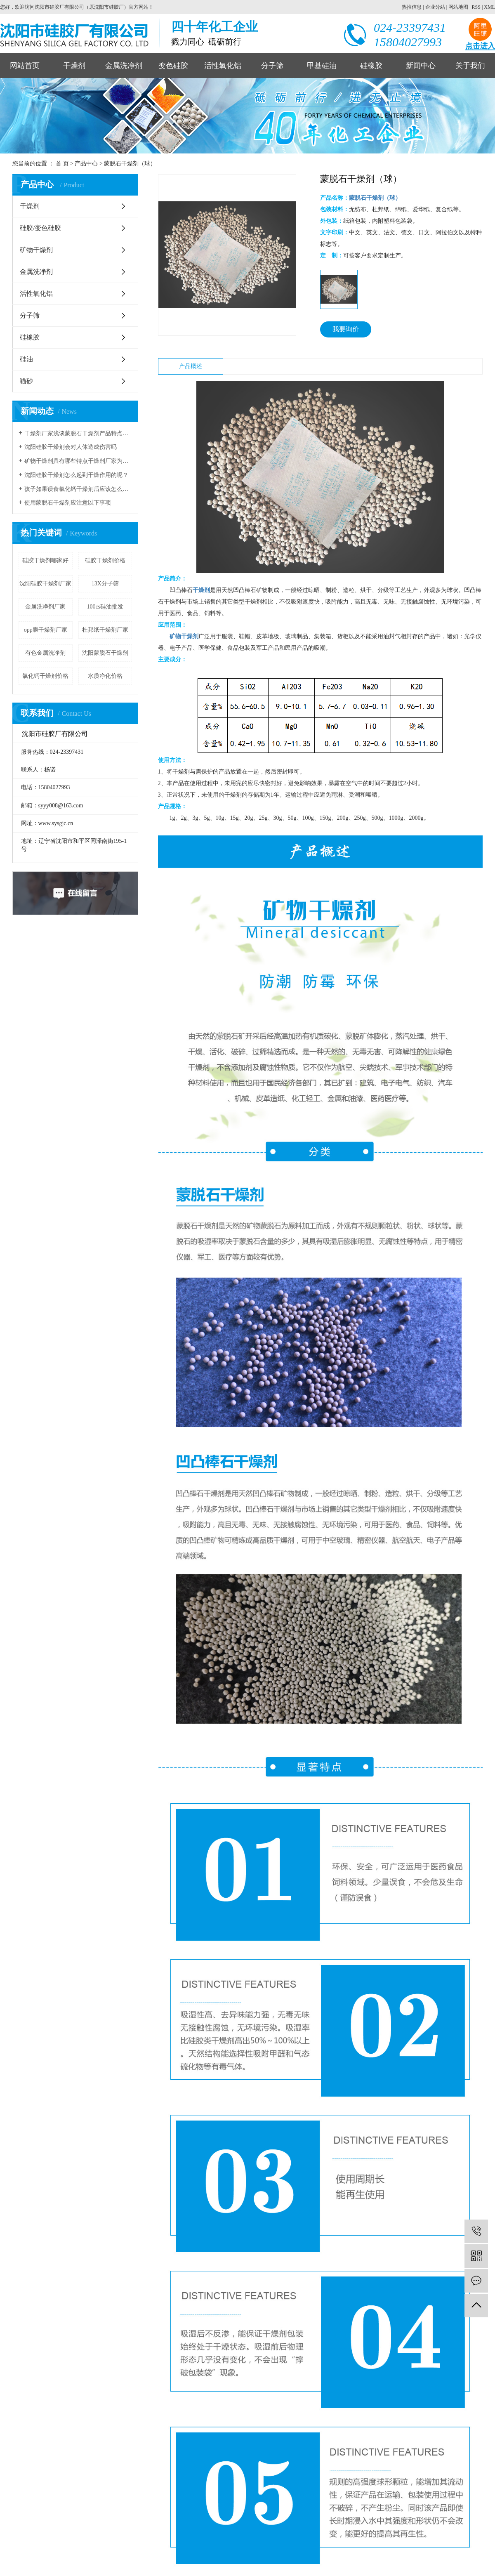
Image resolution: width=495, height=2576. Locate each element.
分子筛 (272, 65)
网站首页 (25, 65)
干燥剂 (74, 65)
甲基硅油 (322, 65)
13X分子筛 (105, 583)
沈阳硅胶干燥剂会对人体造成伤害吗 (70, 447)
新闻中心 (421, 65)
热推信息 (412, 7)
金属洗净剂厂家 (45, 607)
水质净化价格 (105, 676)
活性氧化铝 (222, 65)
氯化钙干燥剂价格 (45, 676)
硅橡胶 (371, 65)
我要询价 (345, 329)
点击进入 (480, 46)
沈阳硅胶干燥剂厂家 (45, 583)
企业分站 (435, 7)
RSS (476, 7)
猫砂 (26, 381)
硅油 (26, 359)
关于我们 (470, 65)
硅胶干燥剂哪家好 (45, 560)
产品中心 (86, 163)
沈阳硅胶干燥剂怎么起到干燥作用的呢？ (76, 475)
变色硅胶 (173, 65)
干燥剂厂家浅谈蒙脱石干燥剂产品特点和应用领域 (78, 433)
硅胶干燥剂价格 (105, 560)
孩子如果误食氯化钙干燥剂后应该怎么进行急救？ (78, 489)
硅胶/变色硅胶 (40, 227)
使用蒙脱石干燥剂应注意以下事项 (67, 503)
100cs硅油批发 (105, 607)
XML (489, 7)
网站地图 (458, 7)
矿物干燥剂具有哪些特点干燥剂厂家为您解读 (78, 461)
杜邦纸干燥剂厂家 (105, 630)
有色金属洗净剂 (45, 653)
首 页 (62, 163)
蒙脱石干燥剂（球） (130, 163)
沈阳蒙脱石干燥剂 (105, 653)
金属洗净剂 (123, 65)
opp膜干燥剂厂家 (45, 630)
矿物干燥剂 (36, 249)
